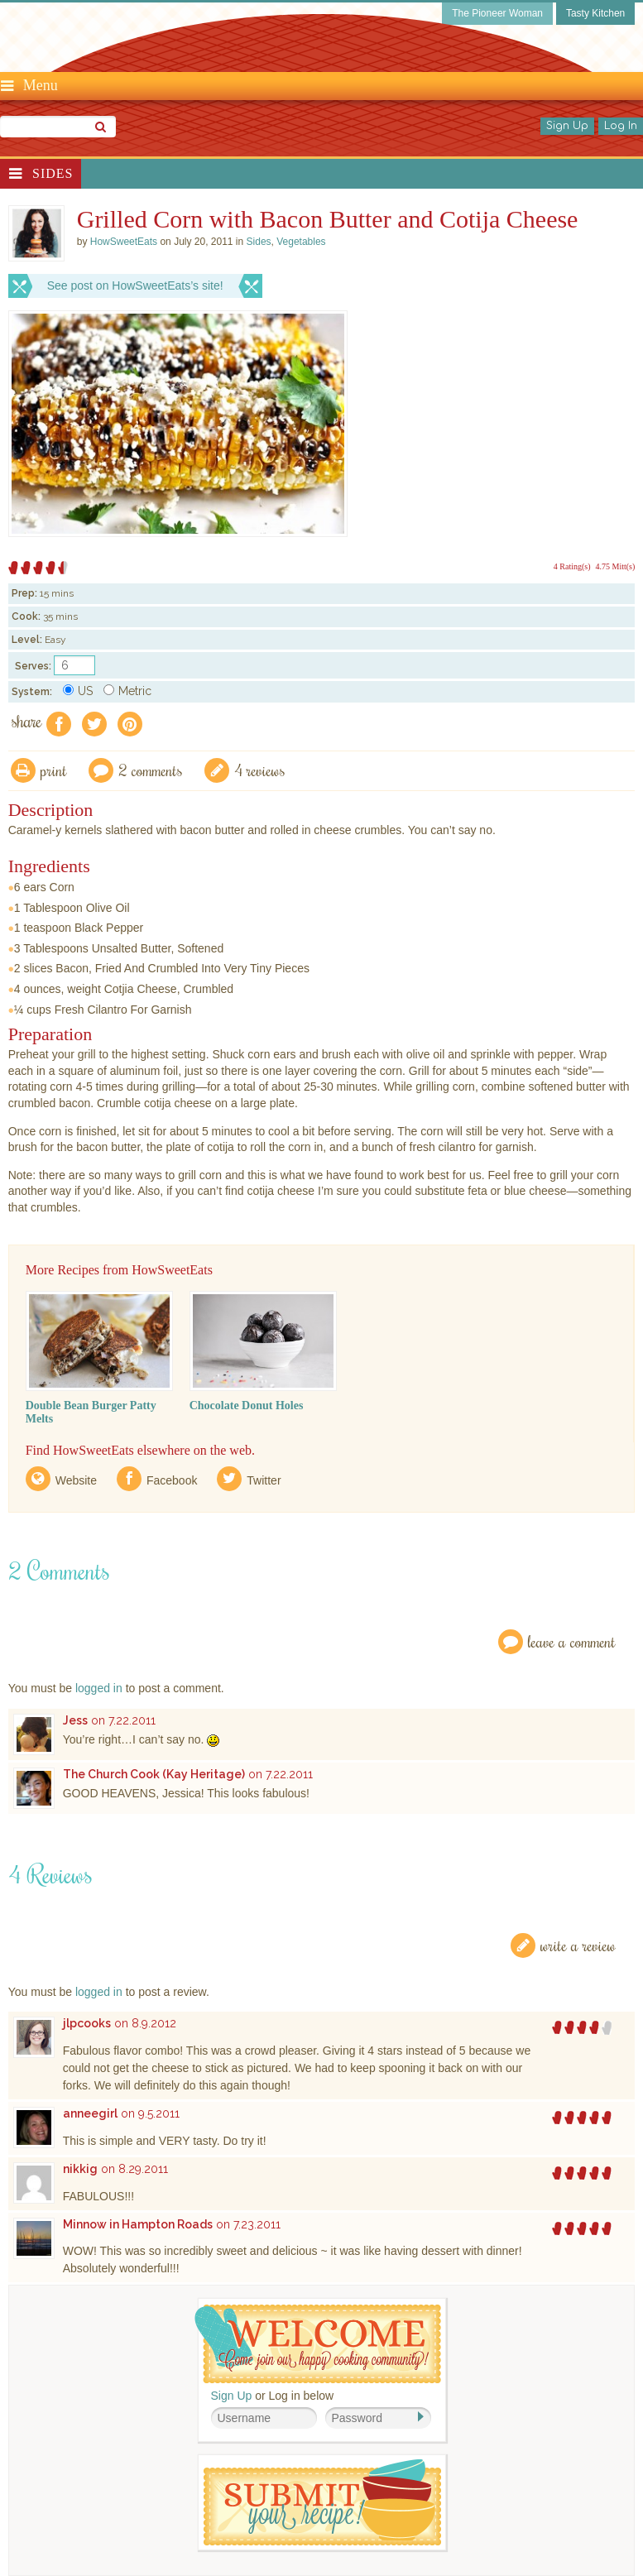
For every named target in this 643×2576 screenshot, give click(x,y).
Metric (127, 691)
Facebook (171, 1480)
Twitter (264, 1480)
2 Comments (150, 770)
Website (76, 1480)
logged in (98, 1688)
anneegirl (90, 2113)
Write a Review (578, 1945)
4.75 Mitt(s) (616, 566)
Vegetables (300, 241)
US (78, 691)
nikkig (80, 2168)
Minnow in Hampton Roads (138, 2224)
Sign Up (567, 126)
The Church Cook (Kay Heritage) (154, 1774)
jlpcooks (87, 2023)
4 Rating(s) (572, 566)
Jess (75, 1720)
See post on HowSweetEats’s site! (135, 285)
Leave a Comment (572, 1641)
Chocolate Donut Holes (247, 1405)
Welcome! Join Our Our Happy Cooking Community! (317, 2344)
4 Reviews (260, 770)
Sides (52, 173)
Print (54, 770)
